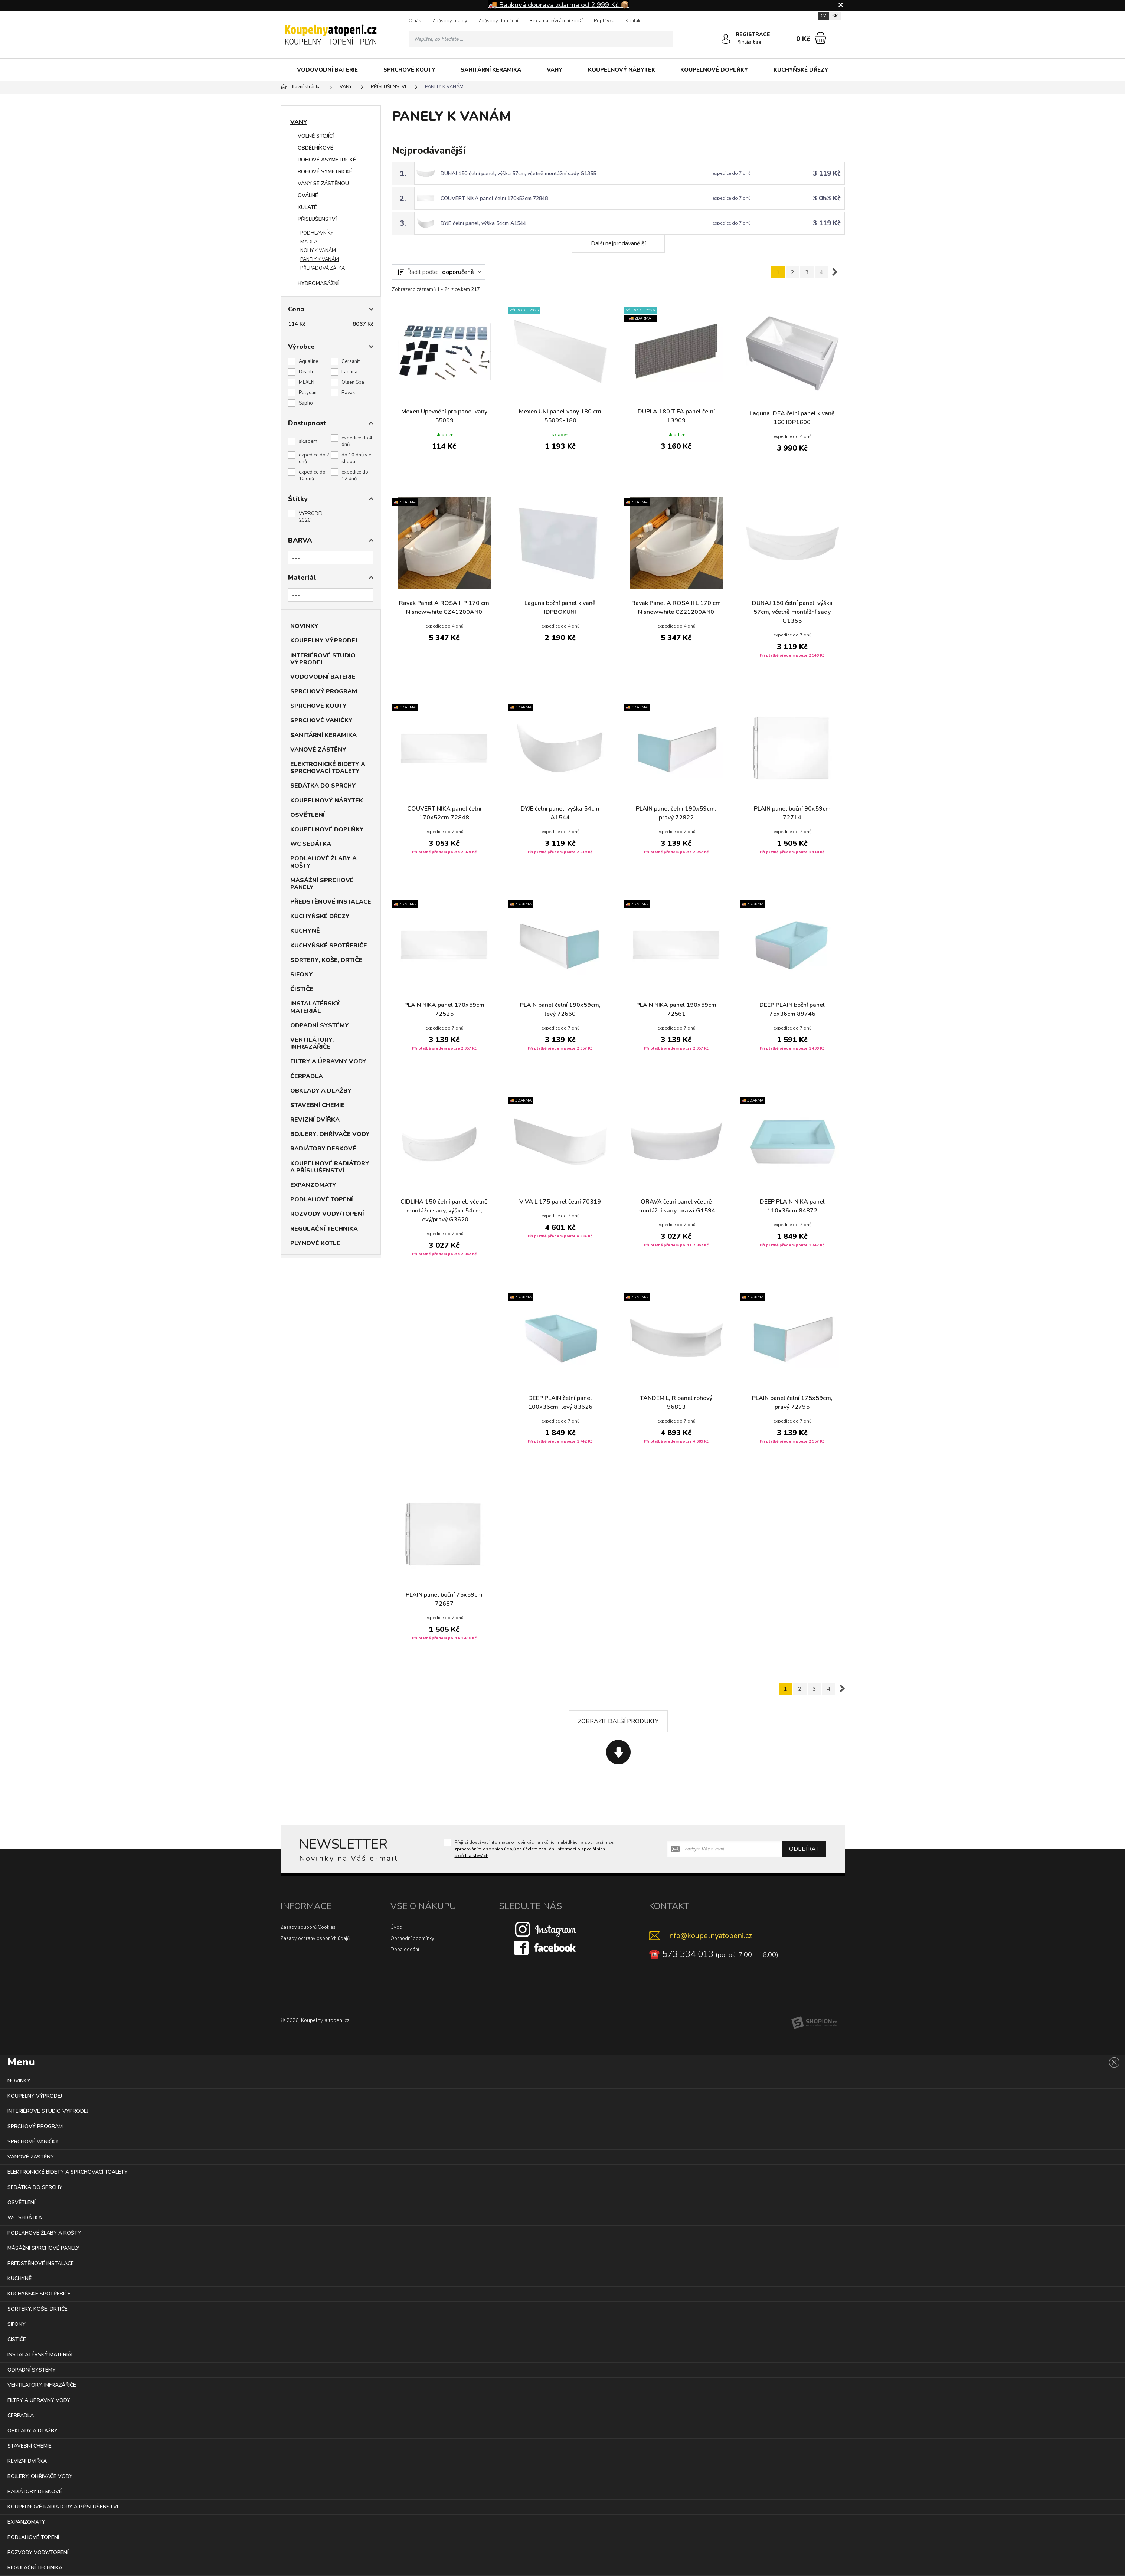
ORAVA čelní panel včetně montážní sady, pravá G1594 (676, 1206)
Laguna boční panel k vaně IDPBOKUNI (560, 607)
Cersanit (350, 361)
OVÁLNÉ (308, 195)
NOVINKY (304, 626)
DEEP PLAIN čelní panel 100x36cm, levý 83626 (560, 1402)
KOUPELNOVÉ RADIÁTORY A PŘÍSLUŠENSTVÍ (329, 1167)
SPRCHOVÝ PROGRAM (323, 691)
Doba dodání (404, 1949)
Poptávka (604, 20)
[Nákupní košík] (820, 38)
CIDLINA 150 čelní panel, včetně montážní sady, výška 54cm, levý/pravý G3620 (444, 1211)
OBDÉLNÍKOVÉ (315, 147)
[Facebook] (545, 1947)
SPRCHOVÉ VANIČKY (321, 720)
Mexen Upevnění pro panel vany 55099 (444, 416)
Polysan (308, 392)
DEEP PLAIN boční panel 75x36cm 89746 (792, 1009)
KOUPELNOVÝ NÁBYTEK (621, 69)
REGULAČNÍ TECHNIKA (324, 1229)
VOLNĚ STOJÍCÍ (316, 136)
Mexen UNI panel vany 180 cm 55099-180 (560, 416)
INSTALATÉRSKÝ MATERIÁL (315, 1007)
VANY (554, 69)
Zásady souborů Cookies (308, 1927)
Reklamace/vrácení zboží (556, 20)
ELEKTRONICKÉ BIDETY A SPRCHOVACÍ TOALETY (327, 767)
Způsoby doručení (498, 20)
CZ (823, 16)
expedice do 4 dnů (356, 441)
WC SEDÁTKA (310, 844)
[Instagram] (545, 1928)
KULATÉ (307, 207)
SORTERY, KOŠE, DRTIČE (326, 960)
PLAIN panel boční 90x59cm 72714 (792, 813)
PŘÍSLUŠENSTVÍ (317, 219)
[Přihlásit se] (726, 39)
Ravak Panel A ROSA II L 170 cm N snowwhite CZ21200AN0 (676, 607)
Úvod (396, 1927)
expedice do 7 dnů (314, 458)
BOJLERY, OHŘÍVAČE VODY (330, 1134)
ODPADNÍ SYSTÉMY (319, 1025)
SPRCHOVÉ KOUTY (409, 69)
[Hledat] (665, 39)
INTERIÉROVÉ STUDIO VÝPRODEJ (323, 659)
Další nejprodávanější (618, 243)
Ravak (348, 392)
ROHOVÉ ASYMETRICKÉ (327, 159)
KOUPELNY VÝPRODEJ (323, 640)
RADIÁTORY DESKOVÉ (323, 1149)
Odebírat (804, 1849)
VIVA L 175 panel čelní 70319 (560, 1202)
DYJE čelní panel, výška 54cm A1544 (483, 223)
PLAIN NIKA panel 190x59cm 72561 (676, 1009)
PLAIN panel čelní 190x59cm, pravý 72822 (676, 813)
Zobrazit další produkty (618, 1721)
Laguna (349, 372)
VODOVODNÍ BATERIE (327, 69)
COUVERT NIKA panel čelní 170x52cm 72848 (494, 198)
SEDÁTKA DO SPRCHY (323, 786)
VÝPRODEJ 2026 (311, 517)
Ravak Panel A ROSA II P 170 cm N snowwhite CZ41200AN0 (444, 607)
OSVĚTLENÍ (307, 815)
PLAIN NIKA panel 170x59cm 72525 (444, 1009)
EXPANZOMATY (313, 1185)
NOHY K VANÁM (318, 250)
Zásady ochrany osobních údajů (315, 1938)
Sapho (306, 403)
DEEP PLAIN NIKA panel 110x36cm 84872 (792, 1206)
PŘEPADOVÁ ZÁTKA (322, 268)
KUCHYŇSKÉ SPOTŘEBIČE (328, 946)
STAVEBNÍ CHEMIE (317, 1105)
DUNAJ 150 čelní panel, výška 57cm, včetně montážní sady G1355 (518, 173)
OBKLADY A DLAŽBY (320, 1091)
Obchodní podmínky (412, 1938)
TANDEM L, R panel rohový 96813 (676, 1402)
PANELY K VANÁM (319, 259)
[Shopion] (814, 2022)
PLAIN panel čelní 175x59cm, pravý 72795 (792, 1402)
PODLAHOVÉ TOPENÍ (321, 1199)
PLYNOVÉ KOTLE (315, 1243)
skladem (308, 441)
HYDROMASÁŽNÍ (318, 283)
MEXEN (306, 382)
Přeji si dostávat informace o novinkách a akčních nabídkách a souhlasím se (534, 1849)
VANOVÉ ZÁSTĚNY (318, 750)
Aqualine (308, 361)
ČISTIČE (302, 989)
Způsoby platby (449, 20)
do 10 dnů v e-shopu (357, 458)
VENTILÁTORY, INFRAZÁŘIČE (312, 1043)
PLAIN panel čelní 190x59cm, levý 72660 (560, 1009)
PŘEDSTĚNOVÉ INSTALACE (330, 902)
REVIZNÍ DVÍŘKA (315, 1120)
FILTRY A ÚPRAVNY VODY (328, 1061)
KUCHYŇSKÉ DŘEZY (801, 69)
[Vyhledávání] (541, 39)
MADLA (308, 242)
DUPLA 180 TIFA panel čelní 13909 (676, 416)
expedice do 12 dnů (354, 475)
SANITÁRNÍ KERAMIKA (491, 69)
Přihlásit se (749, 42)
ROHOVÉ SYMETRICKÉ (325, 171)
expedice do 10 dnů (312, 475)
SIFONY (301, 974)
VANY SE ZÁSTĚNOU (323, 183)
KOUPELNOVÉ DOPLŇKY (714, 69)
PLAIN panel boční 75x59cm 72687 (444, 1599)
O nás (415, 20)
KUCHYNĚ (305, 931)
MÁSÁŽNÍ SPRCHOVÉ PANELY (322, 883)
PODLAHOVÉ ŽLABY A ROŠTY (323, 862)
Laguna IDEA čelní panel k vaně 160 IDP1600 (792, 417)
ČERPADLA (306, 1076)
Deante (306, 372)
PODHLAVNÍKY (316, 233)
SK (835, 16)
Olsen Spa (352, 382)
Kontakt (633, 20)
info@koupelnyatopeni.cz (709, 1935)
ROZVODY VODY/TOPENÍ (327, 1214)
